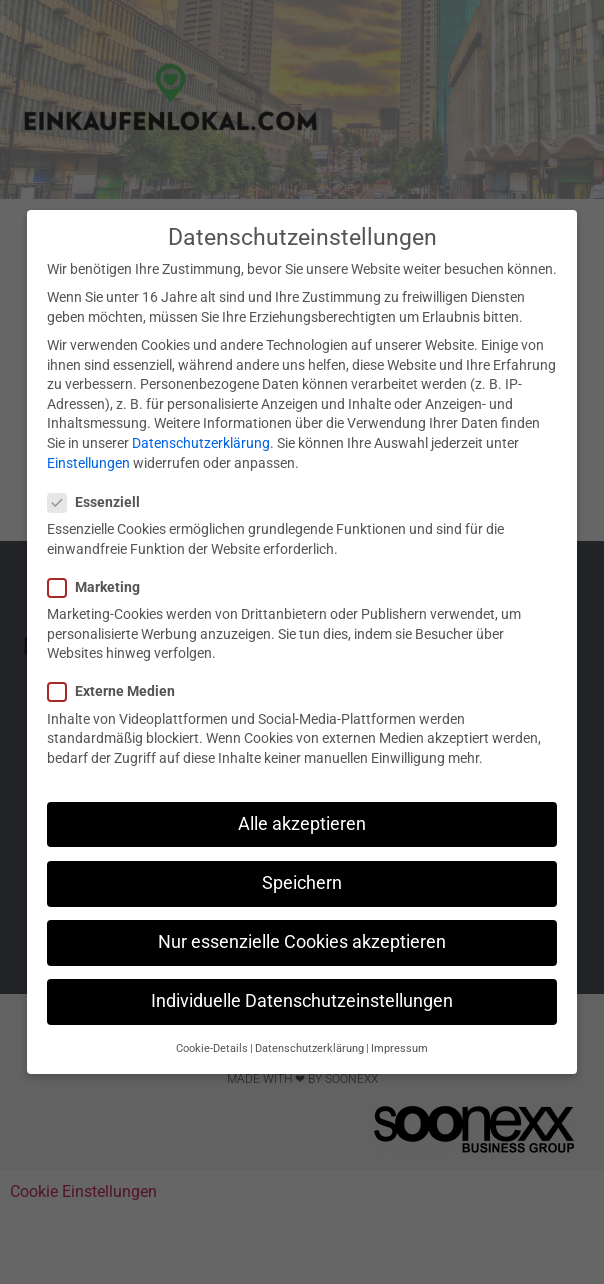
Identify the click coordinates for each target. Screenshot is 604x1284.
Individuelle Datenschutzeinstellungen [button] (302, 1001)
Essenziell (100, 502)
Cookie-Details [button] (212, 1048)
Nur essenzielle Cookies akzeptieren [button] (302, 942)
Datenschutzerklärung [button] (309, 1048)
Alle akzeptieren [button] (302, 824)
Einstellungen (88, 463)
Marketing (100, 587)
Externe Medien (117, 691)
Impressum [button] (399, 1048)
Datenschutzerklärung (201, 443)
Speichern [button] (302, 883)
